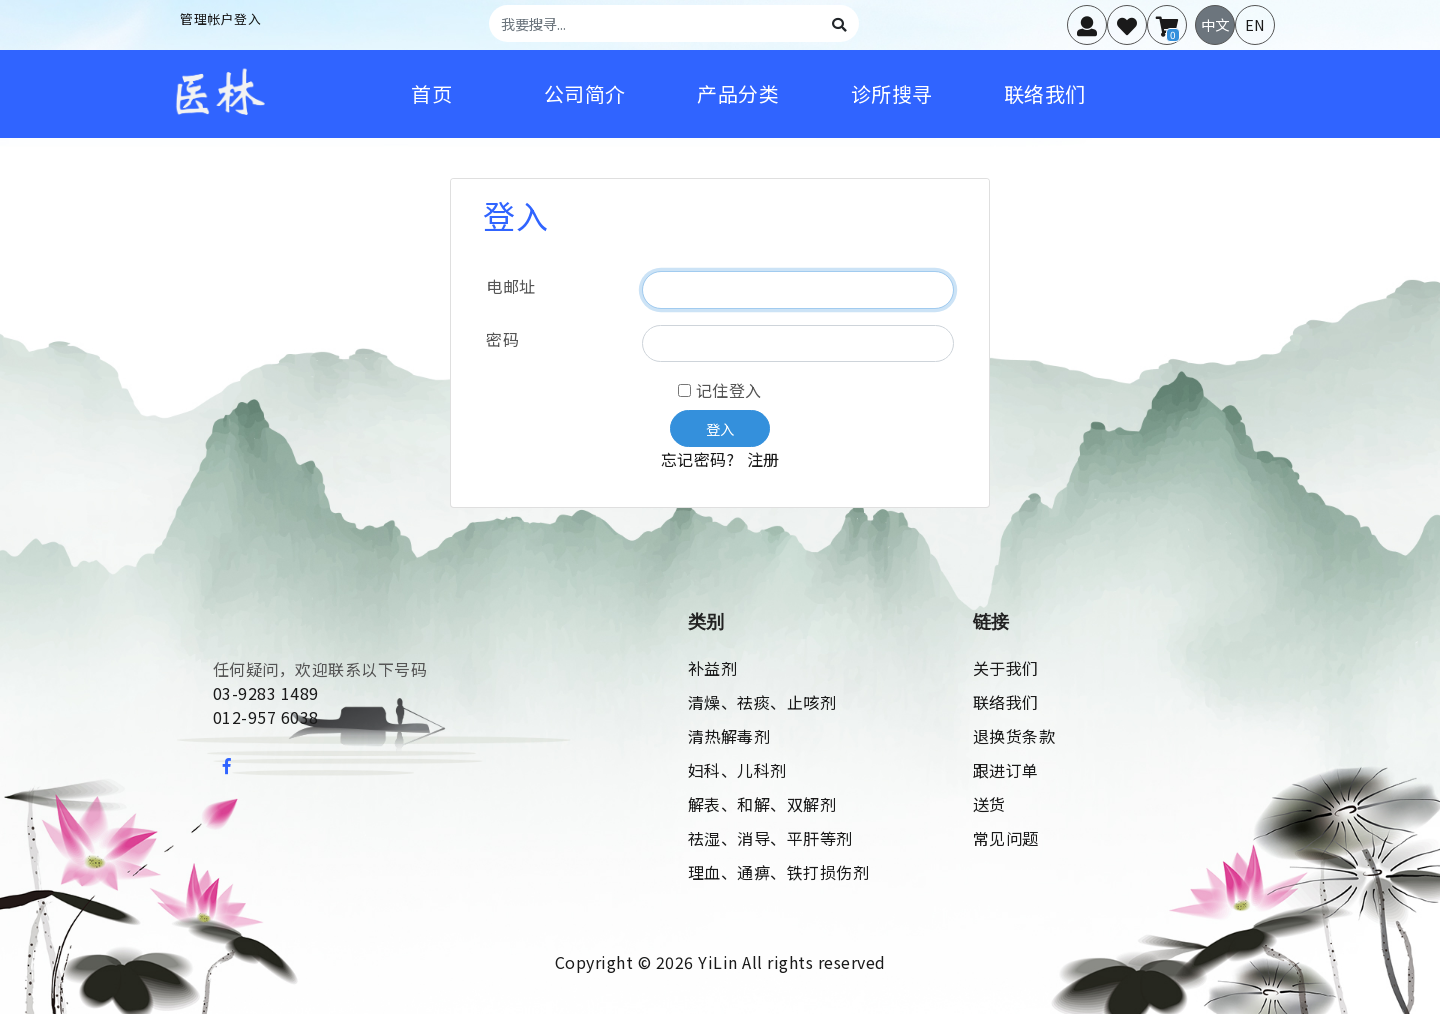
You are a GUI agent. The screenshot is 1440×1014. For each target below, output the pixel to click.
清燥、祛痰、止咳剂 (762, 702)
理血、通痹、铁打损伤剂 (779, 872)
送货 (989, 804)
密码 (502, 339)
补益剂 (713, 668)
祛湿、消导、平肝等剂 (770, 838)
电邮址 (511, 286)
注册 (763, 459)
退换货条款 (1014, 736)
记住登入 (720, 390)
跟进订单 (1006, 770)
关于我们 (1006, 668)
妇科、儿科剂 (737, 770)
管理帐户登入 (220, 18)
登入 (720, 428)
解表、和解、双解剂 (762, 804)
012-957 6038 (266, 717)
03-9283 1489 (266, 693)
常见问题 (1006, 838)
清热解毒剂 (729, 736)
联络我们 (1006, 702)
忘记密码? (700, 459)
